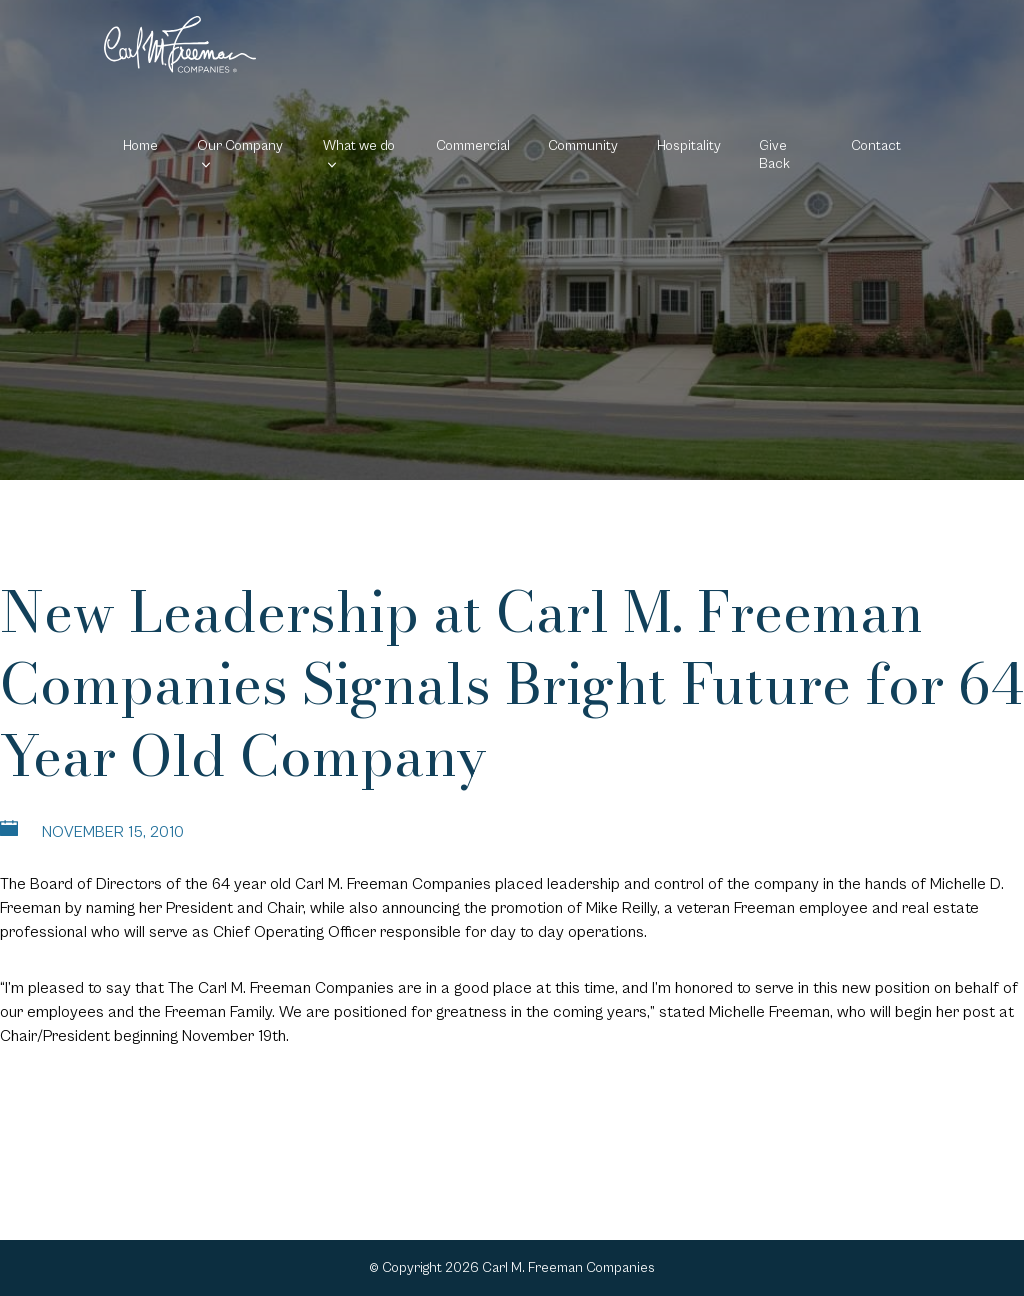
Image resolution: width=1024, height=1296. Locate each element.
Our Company (240, 146)
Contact (876, 146)
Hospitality (689, 146)
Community (583, 146)
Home (140, 146)
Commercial (473, 146)
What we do (359, 146)
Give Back (774, 155)
